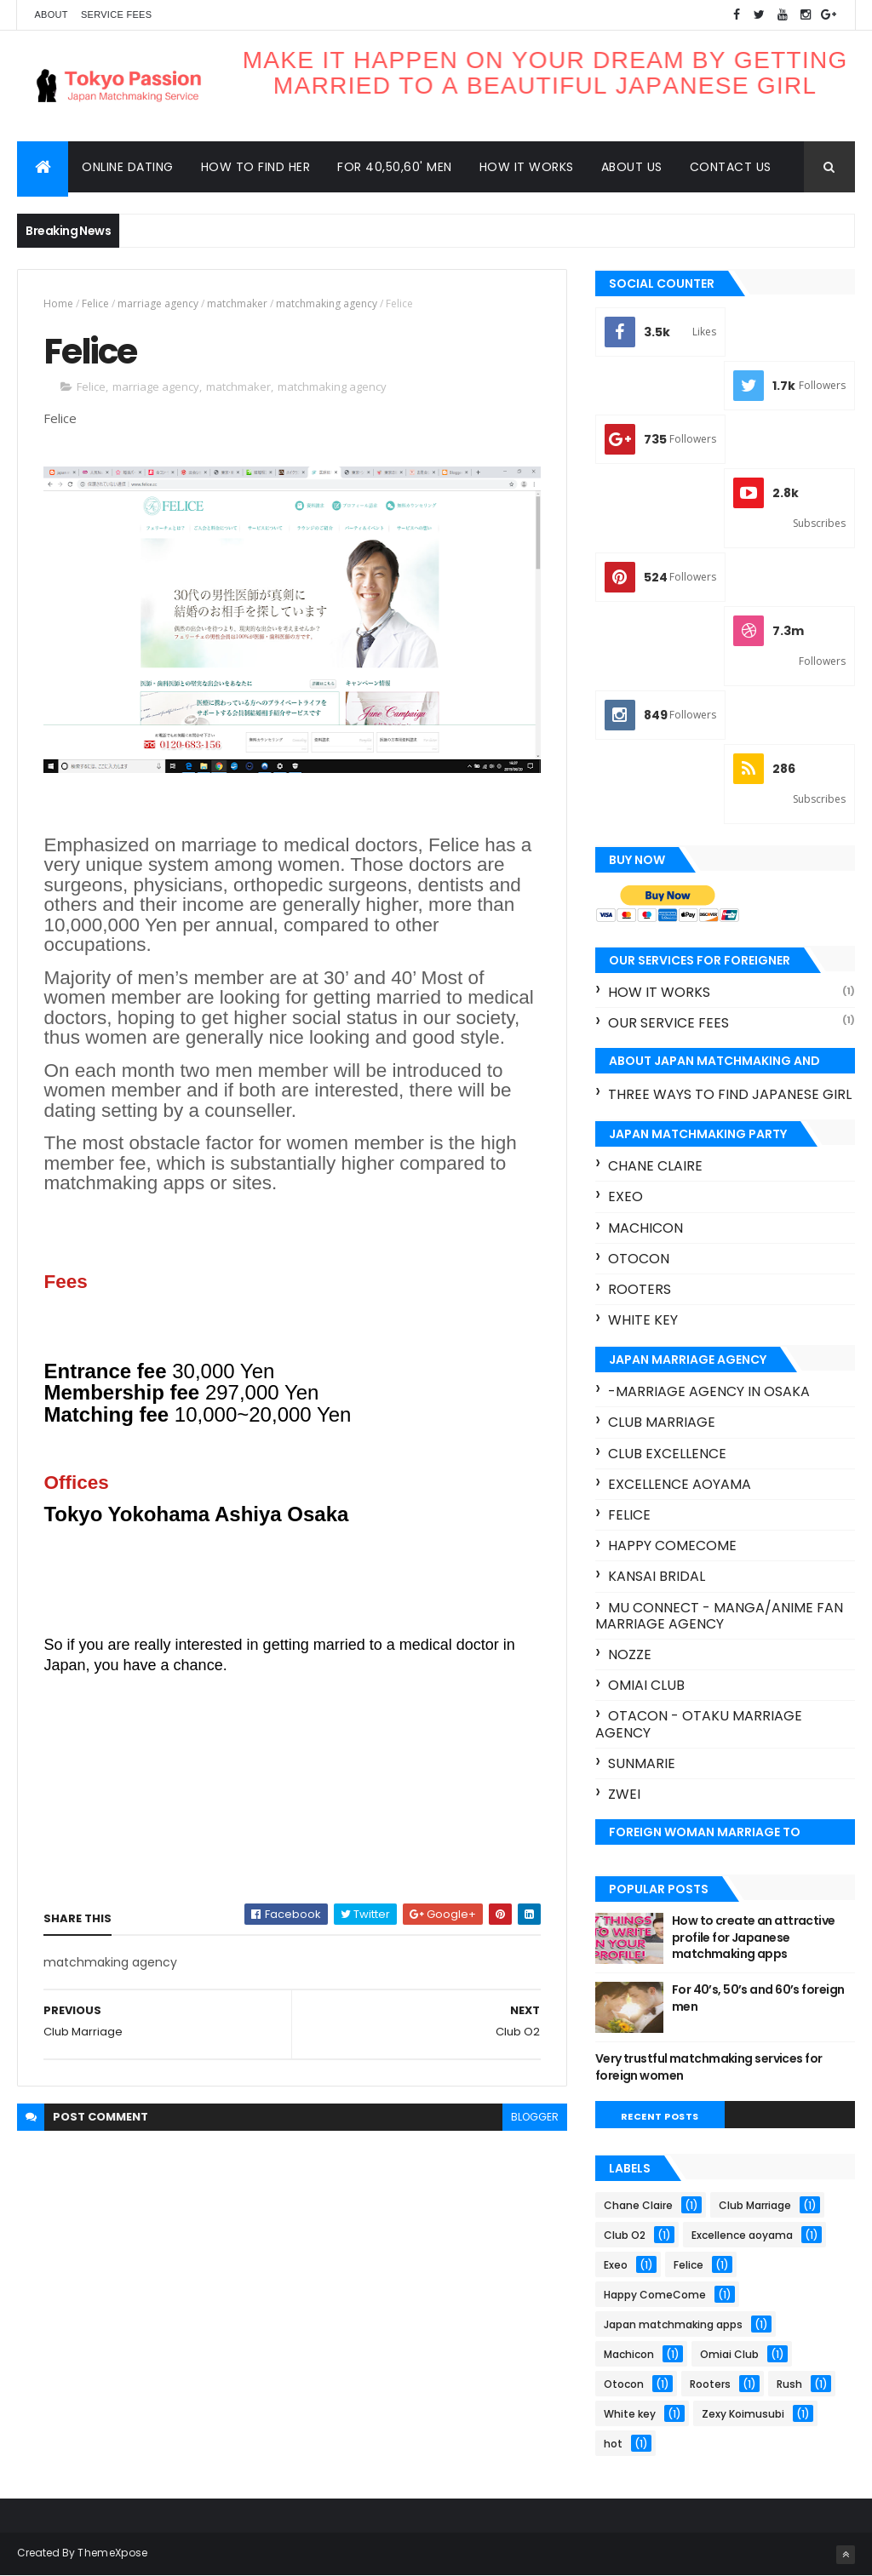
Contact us (731, 166)
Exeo (625, 1196)
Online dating (128, 166)
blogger (535, 2116)
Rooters (639, 1289)
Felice (95, 303)
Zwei (624, 1794)
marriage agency (158, 303)
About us (632, 166)
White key (643, 1320)
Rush (789, 2384)
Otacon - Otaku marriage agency (698, 1724)
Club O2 (624, 2235)
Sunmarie (641, 1763)
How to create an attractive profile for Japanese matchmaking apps (753, 1937)
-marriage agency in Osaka (709, 1391)
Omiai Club (646, 1685)
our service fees (668, 1023)
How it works (526, 166)
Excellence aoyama (679, 1484)
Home (58, 303)
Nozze (629, 1654)
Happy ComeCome (672, 1545)
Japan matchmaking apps (673, 2324)
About (50, 14)
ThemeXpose (112, 2552)
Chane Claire (655, 1166)
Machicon (645, 1228)
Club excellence (667, 1453)
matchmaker (237, 303)
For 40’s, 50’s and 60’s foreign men (758, 1998)
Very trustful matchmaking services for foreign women (709, 2067)
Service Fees (116, 14)
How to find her (256, 166)
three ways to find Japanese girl (730, 1094)
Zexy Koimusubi (743, 2414)
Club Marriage (661, 1422)
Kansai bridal (656, 1576)
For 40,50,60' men (394, 166)
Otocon (638, 1258)
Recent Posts (660, 2116)
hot (613, 2443)
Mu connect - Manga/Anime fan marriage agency (719, 1616)
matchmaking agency (326, 303)
